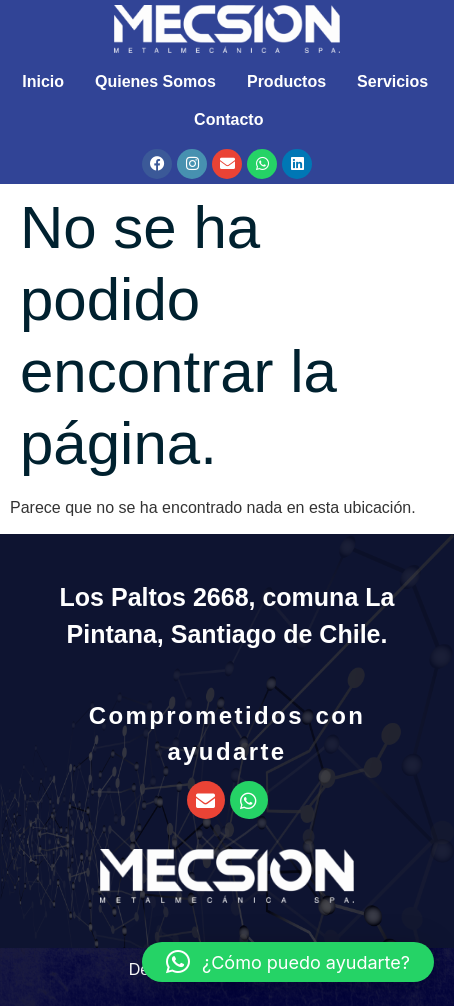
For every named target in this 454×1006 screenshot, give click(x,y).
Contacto (228, 119)
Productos (286, 81)
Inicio (43, 81)
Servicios (392, 81)
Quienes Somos (155, 81)
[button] (288, 962)
